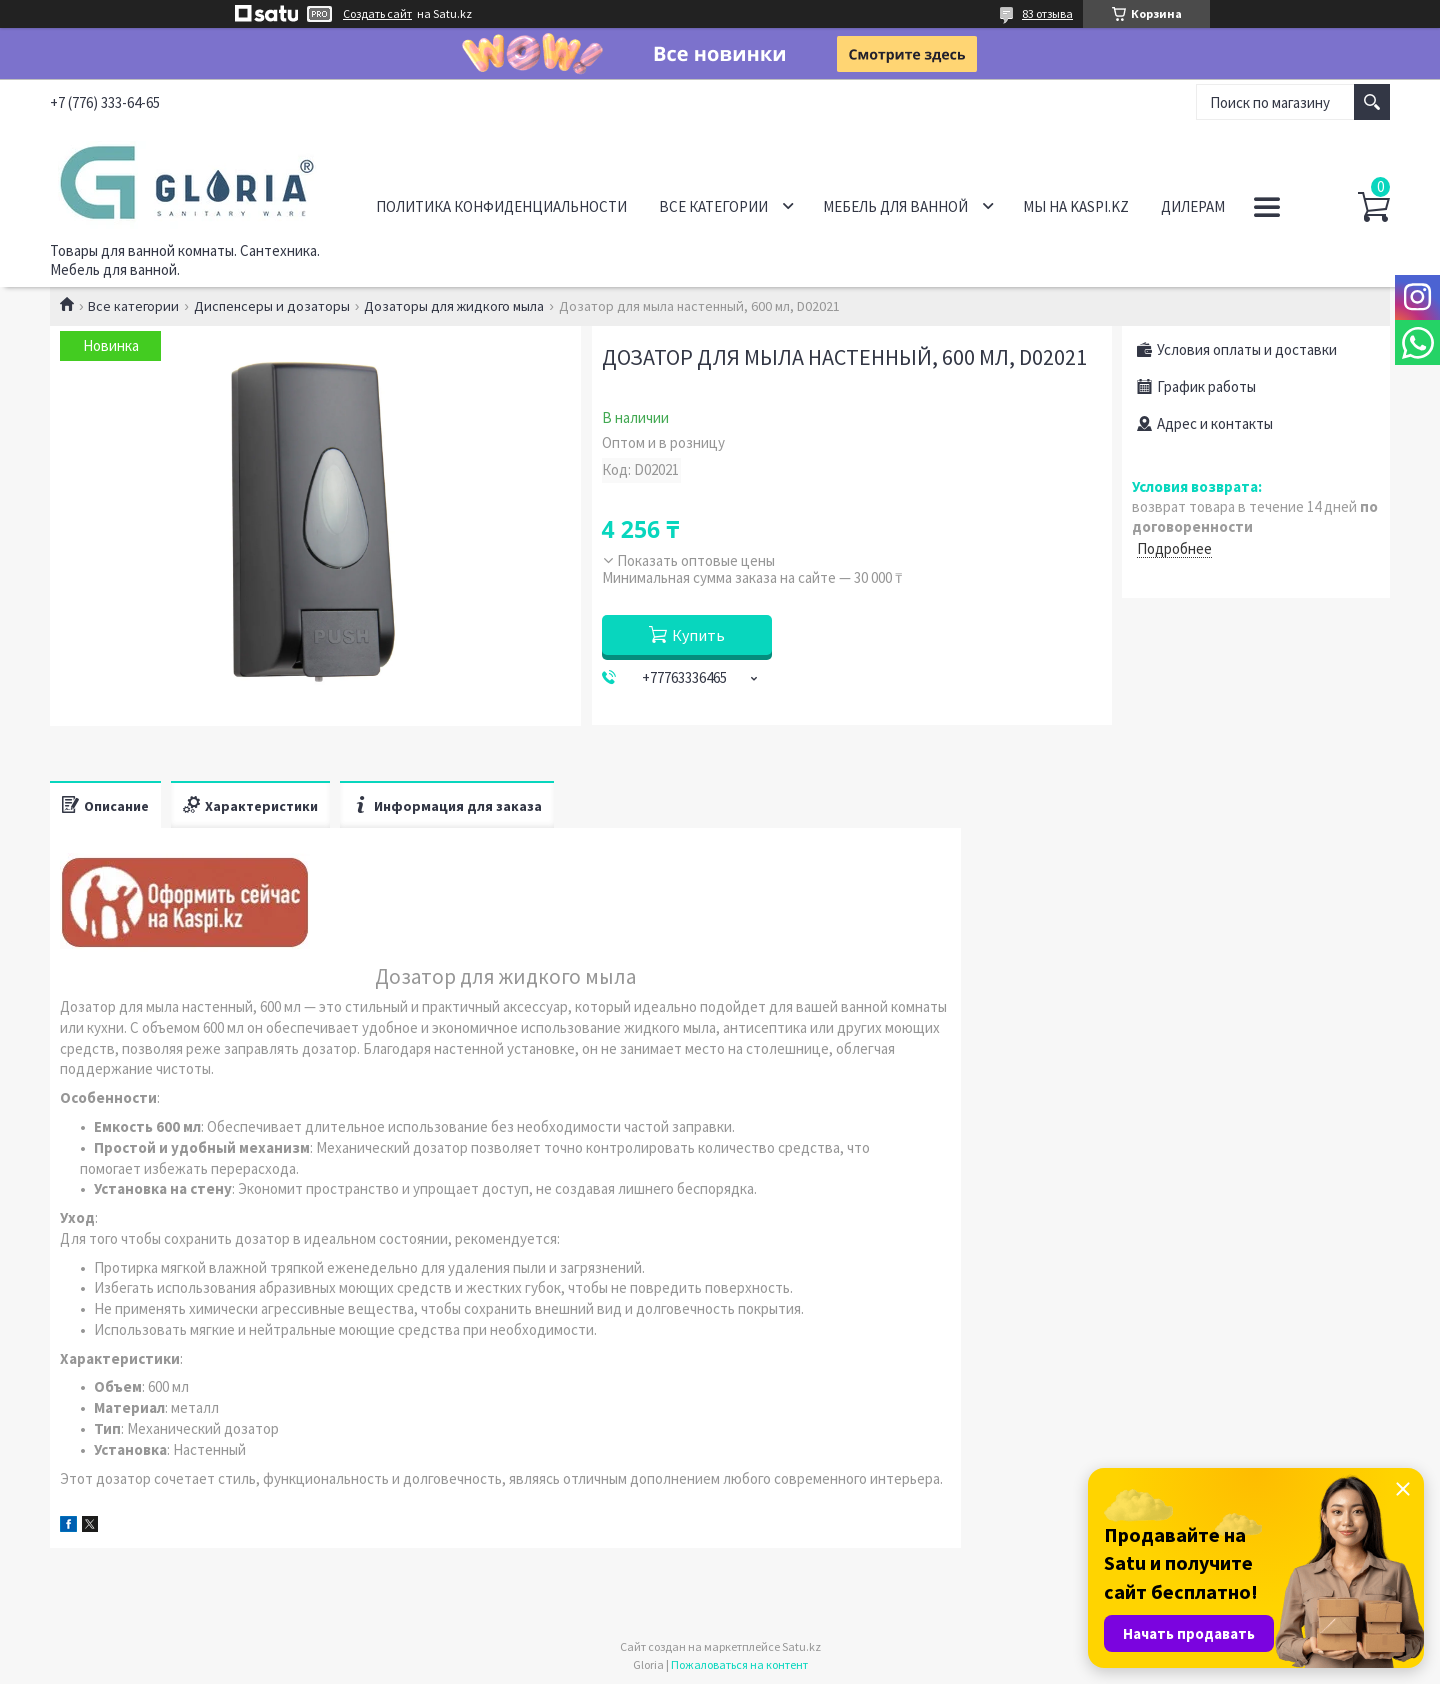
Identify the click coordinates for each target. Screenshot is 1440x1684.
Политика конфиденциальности (501, 206)
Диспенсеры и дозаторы (272, 306)
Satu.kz (801, 1646)
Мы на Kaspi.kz (1076, 206)
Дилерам (1193, 206)
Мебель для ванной (895, 206)
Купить (698, 635)
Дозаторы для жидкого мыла (454, 306)
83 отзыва (1047, 13)
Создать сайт (377, 14)
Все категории (713, 206)
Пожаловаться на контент (739, 1664)
